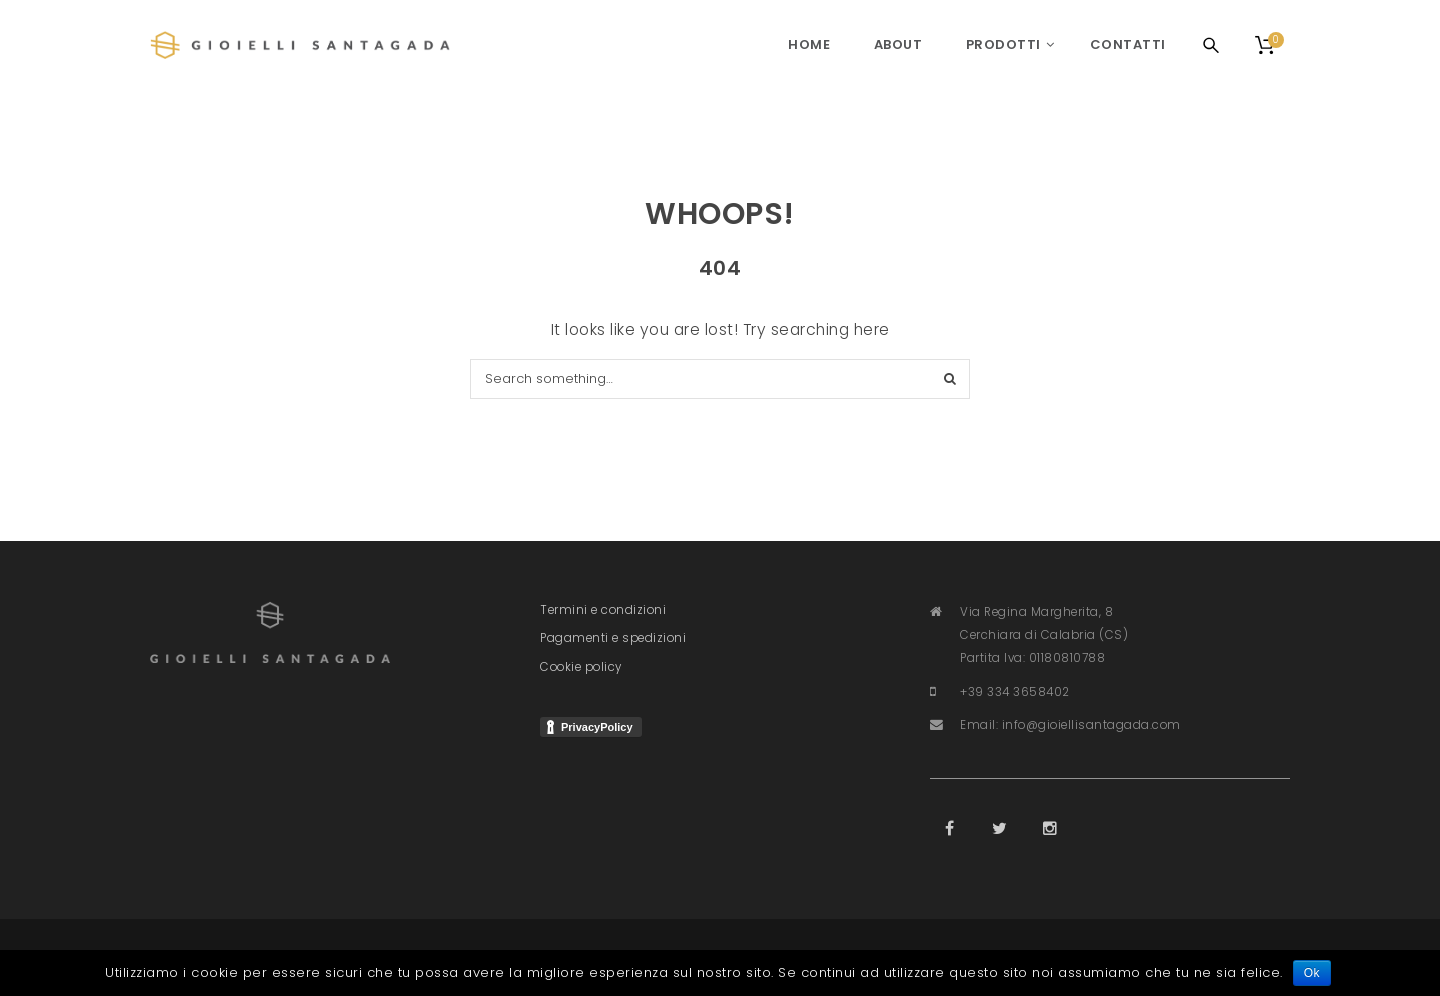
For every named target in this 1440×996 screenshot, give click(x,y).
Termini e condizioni (603, 610)
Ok (1312, 973)
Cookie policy (581, 667)
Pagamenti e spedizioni (613, 638)
